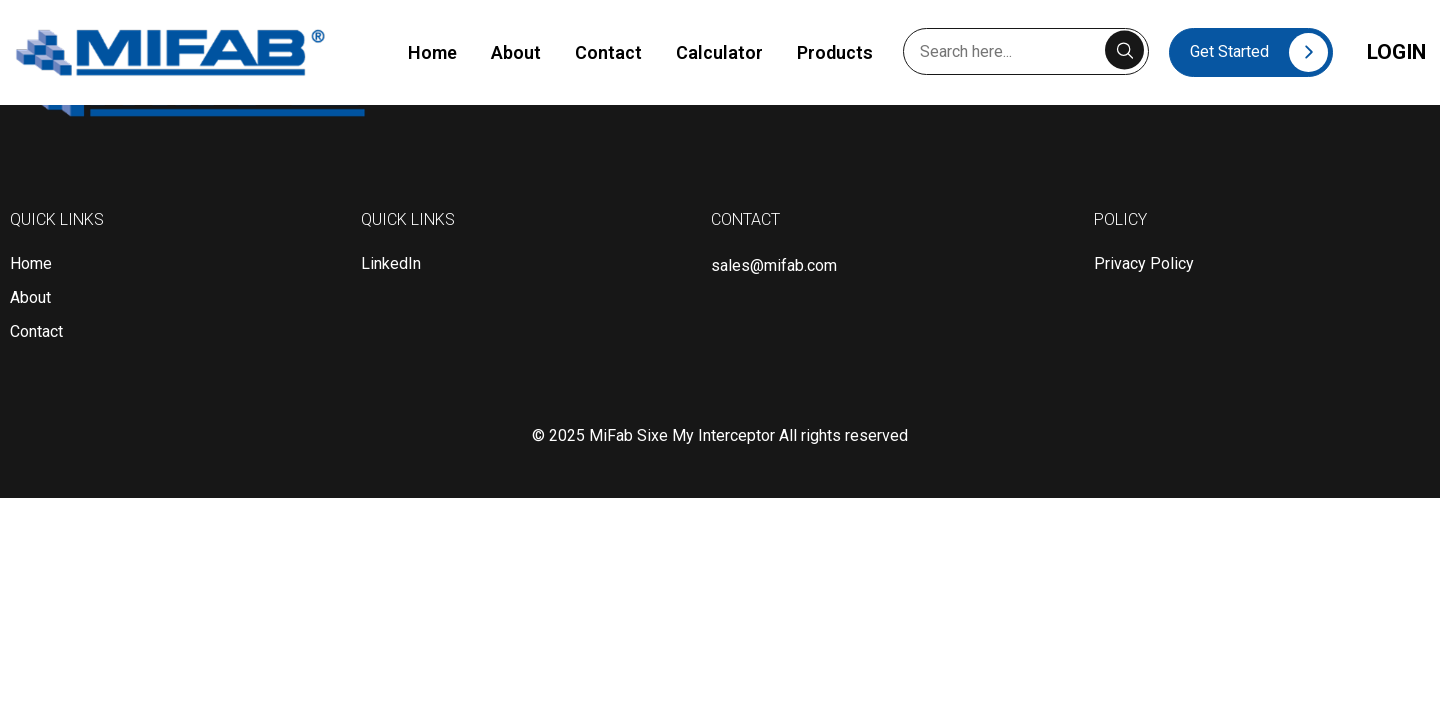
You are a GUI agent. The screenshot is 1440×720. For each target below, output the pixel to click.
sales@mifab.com (774, 265)
